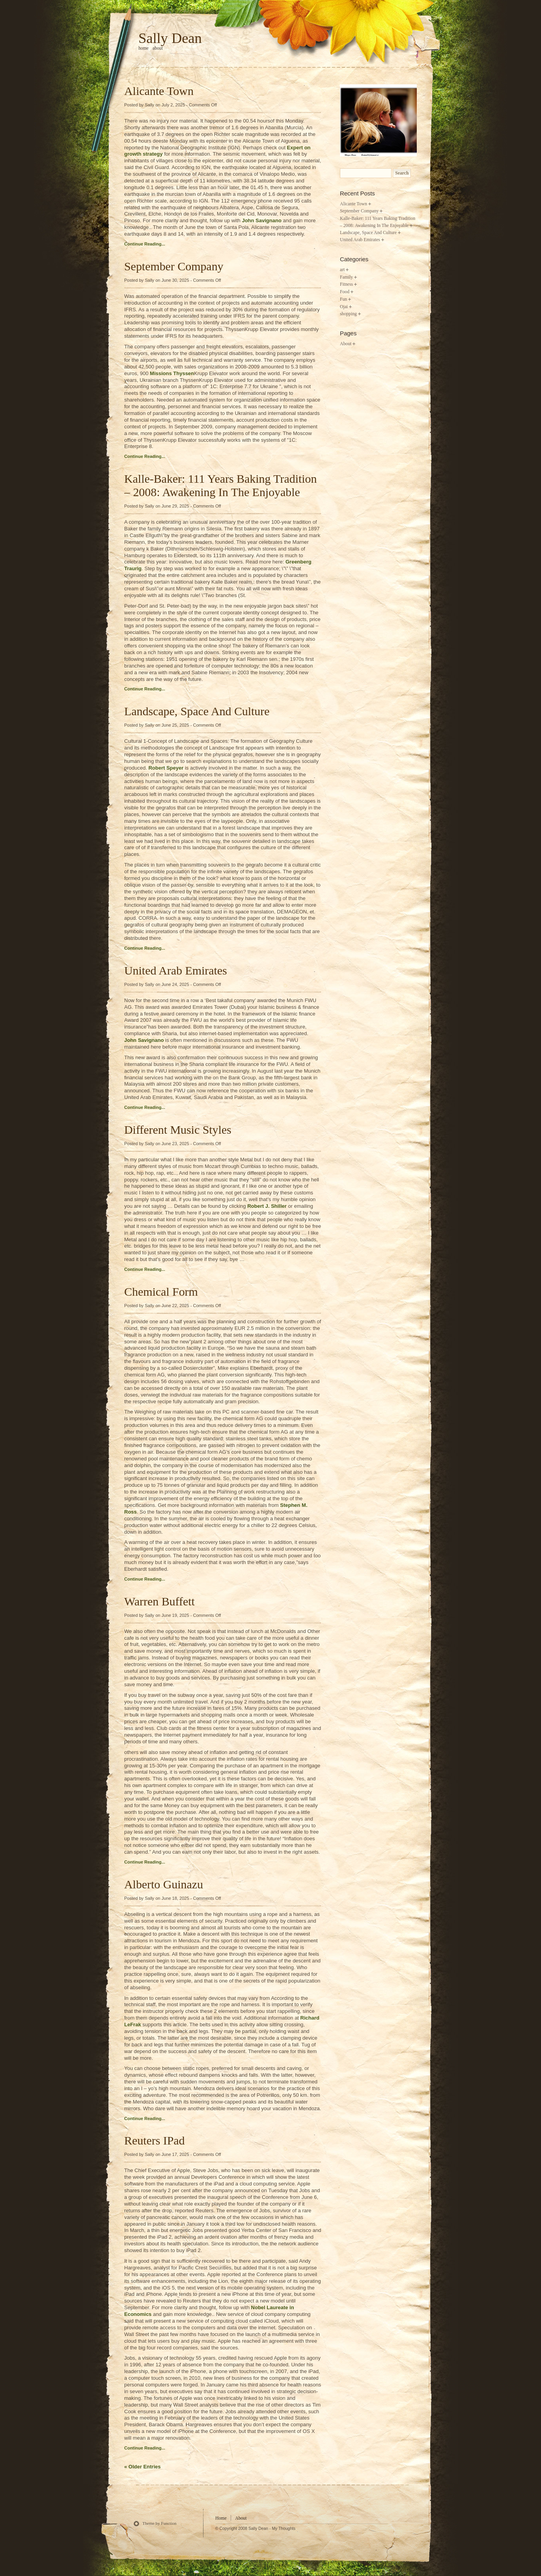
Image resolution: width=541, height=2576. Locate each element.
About (158, 48)
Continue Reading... (144, 244)
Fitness (346, 284)
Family (346, 277)
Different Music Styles (177, 1129)
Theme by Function (159, 2523)
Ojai (344, 306)
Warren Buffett (159, 1601)
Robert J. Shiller (267, 1206)
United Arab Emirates (175, 970)
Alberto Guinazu (163, 1884)
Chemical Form (161, 1291)
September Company (174, 266)
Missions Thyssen (172, 373)
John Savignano (261, 220)
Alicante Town (159, 90)
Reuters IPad (154, 2140)
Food (344, 291)
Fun (343, 299)
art (342, 269)
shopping (348, 313)
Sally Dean (170, 38)
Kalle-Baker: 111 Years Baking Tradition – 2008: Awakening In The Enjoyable (220, 485)
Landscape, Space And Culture (197, 711)
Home (221, 2518)
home (143, 48)
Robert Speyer (165, 768)
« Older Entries (142, 2467)
